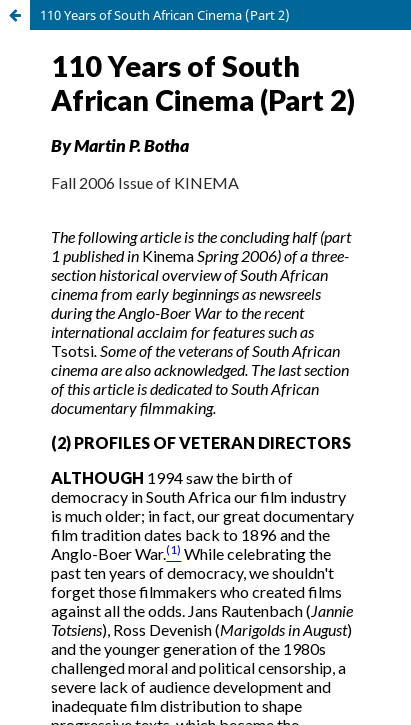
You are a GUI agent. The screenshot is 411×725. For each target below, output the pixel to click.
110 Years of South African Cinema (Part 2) (165, 15)
